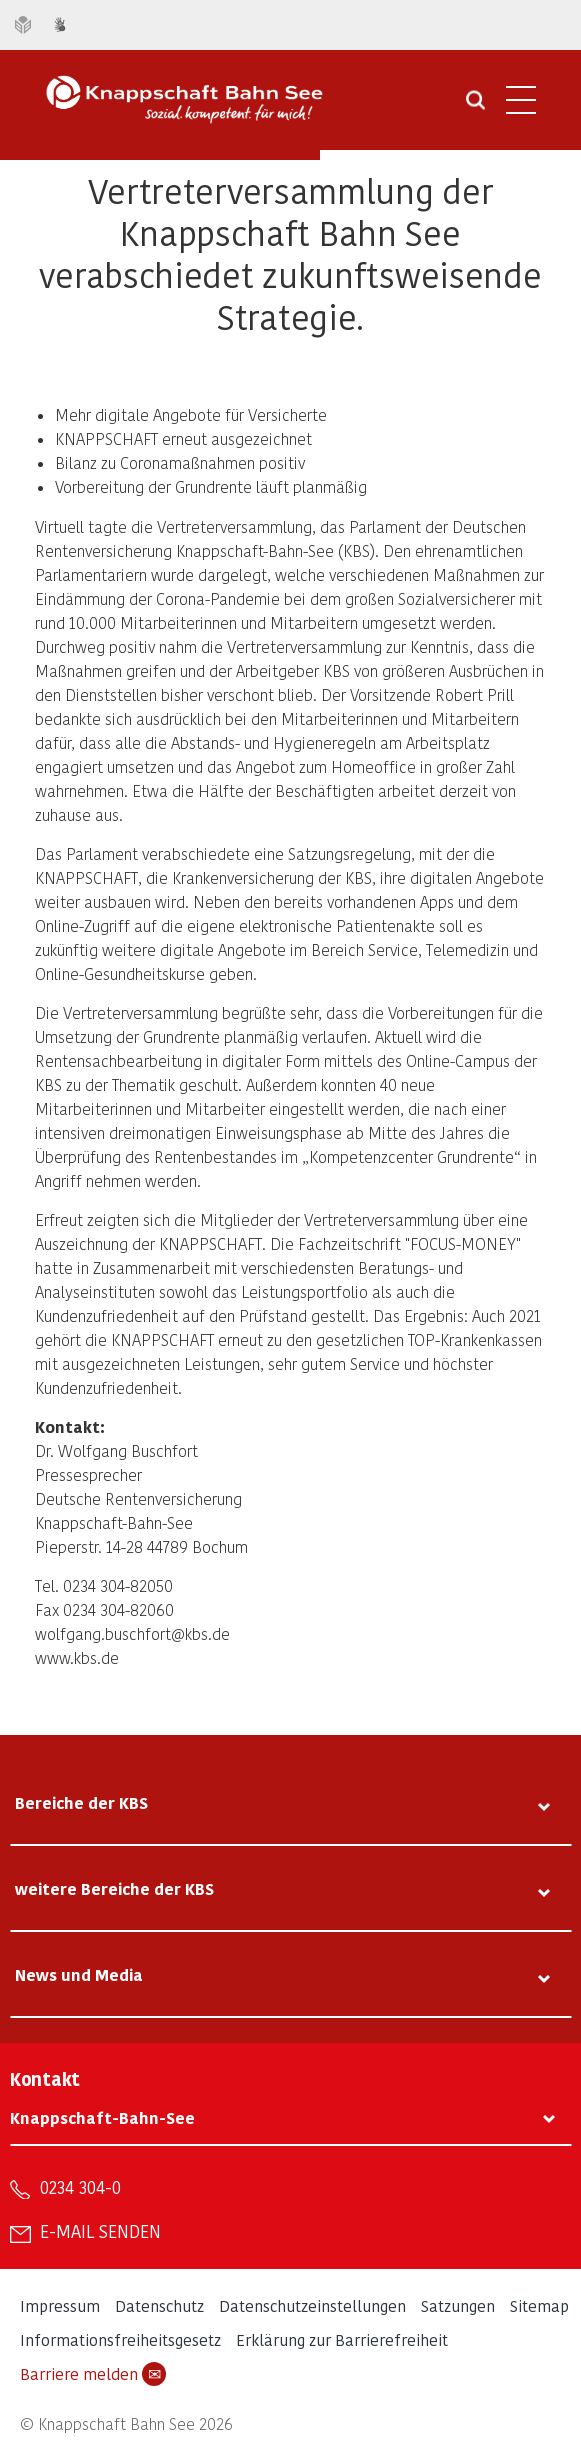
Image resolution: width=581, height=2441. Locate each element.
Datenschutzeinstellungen (312, 2305)
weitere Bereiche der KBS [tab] (114, 1888)
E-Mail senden (100, 2231)
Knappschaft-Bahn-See (102, 2117)
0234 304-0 (80, 2187)
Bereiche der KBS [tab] (81, 1802)
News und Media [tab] (79, 1974)
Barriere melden (93, 2374)
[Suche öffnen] (475, 107)
